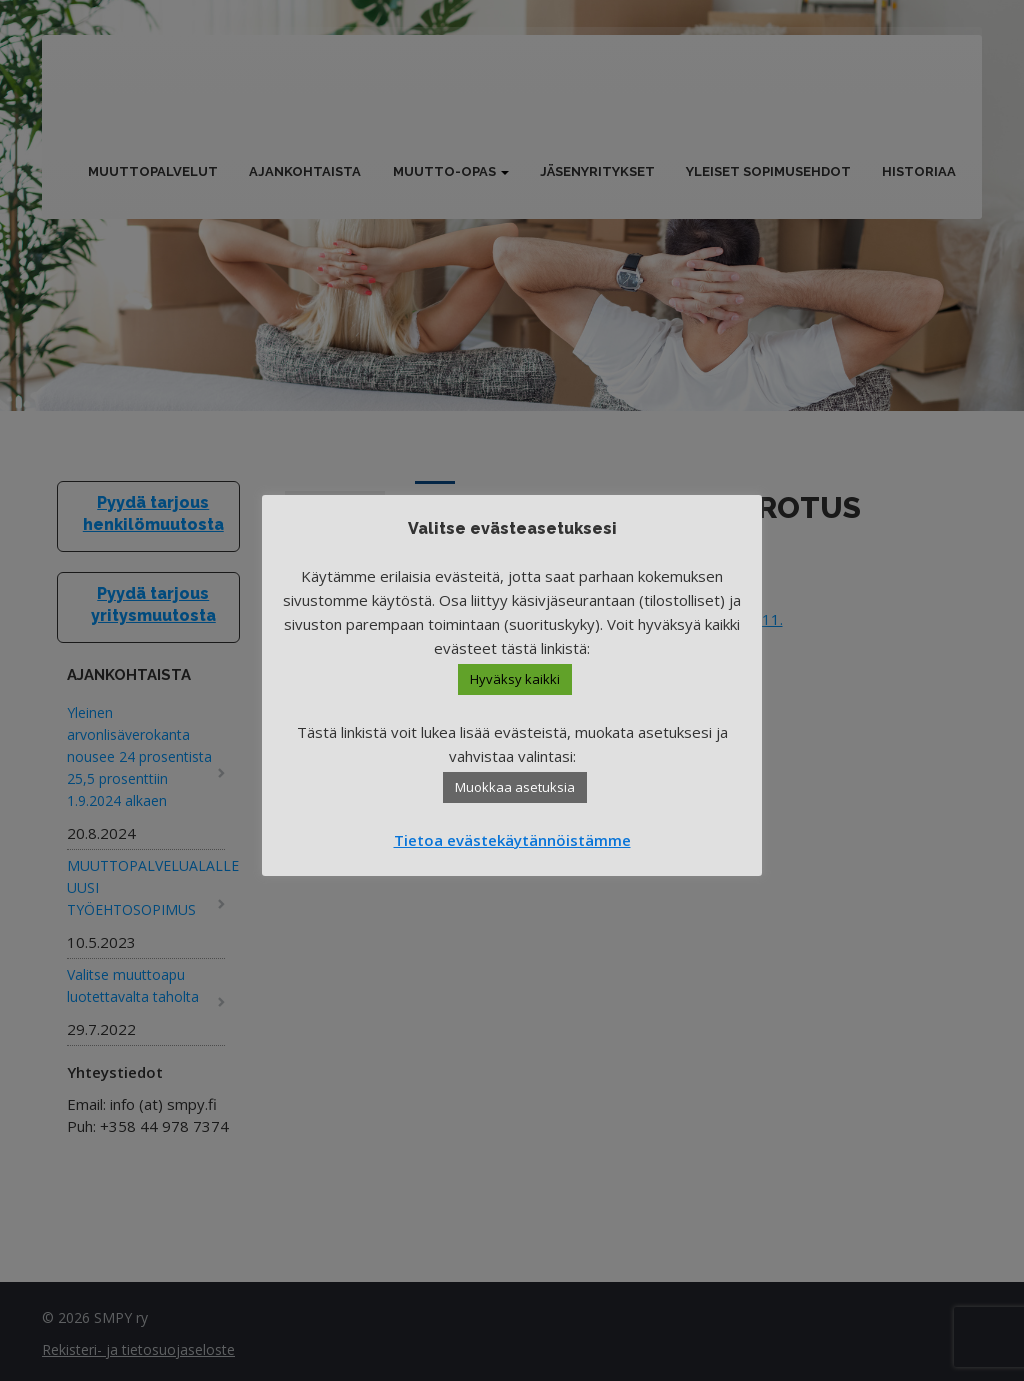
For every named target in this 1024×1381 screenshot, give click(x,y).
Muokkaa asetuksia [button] (515, 787)
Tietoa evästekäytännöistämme (512, 840)
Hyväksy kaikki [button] (515, 679)
